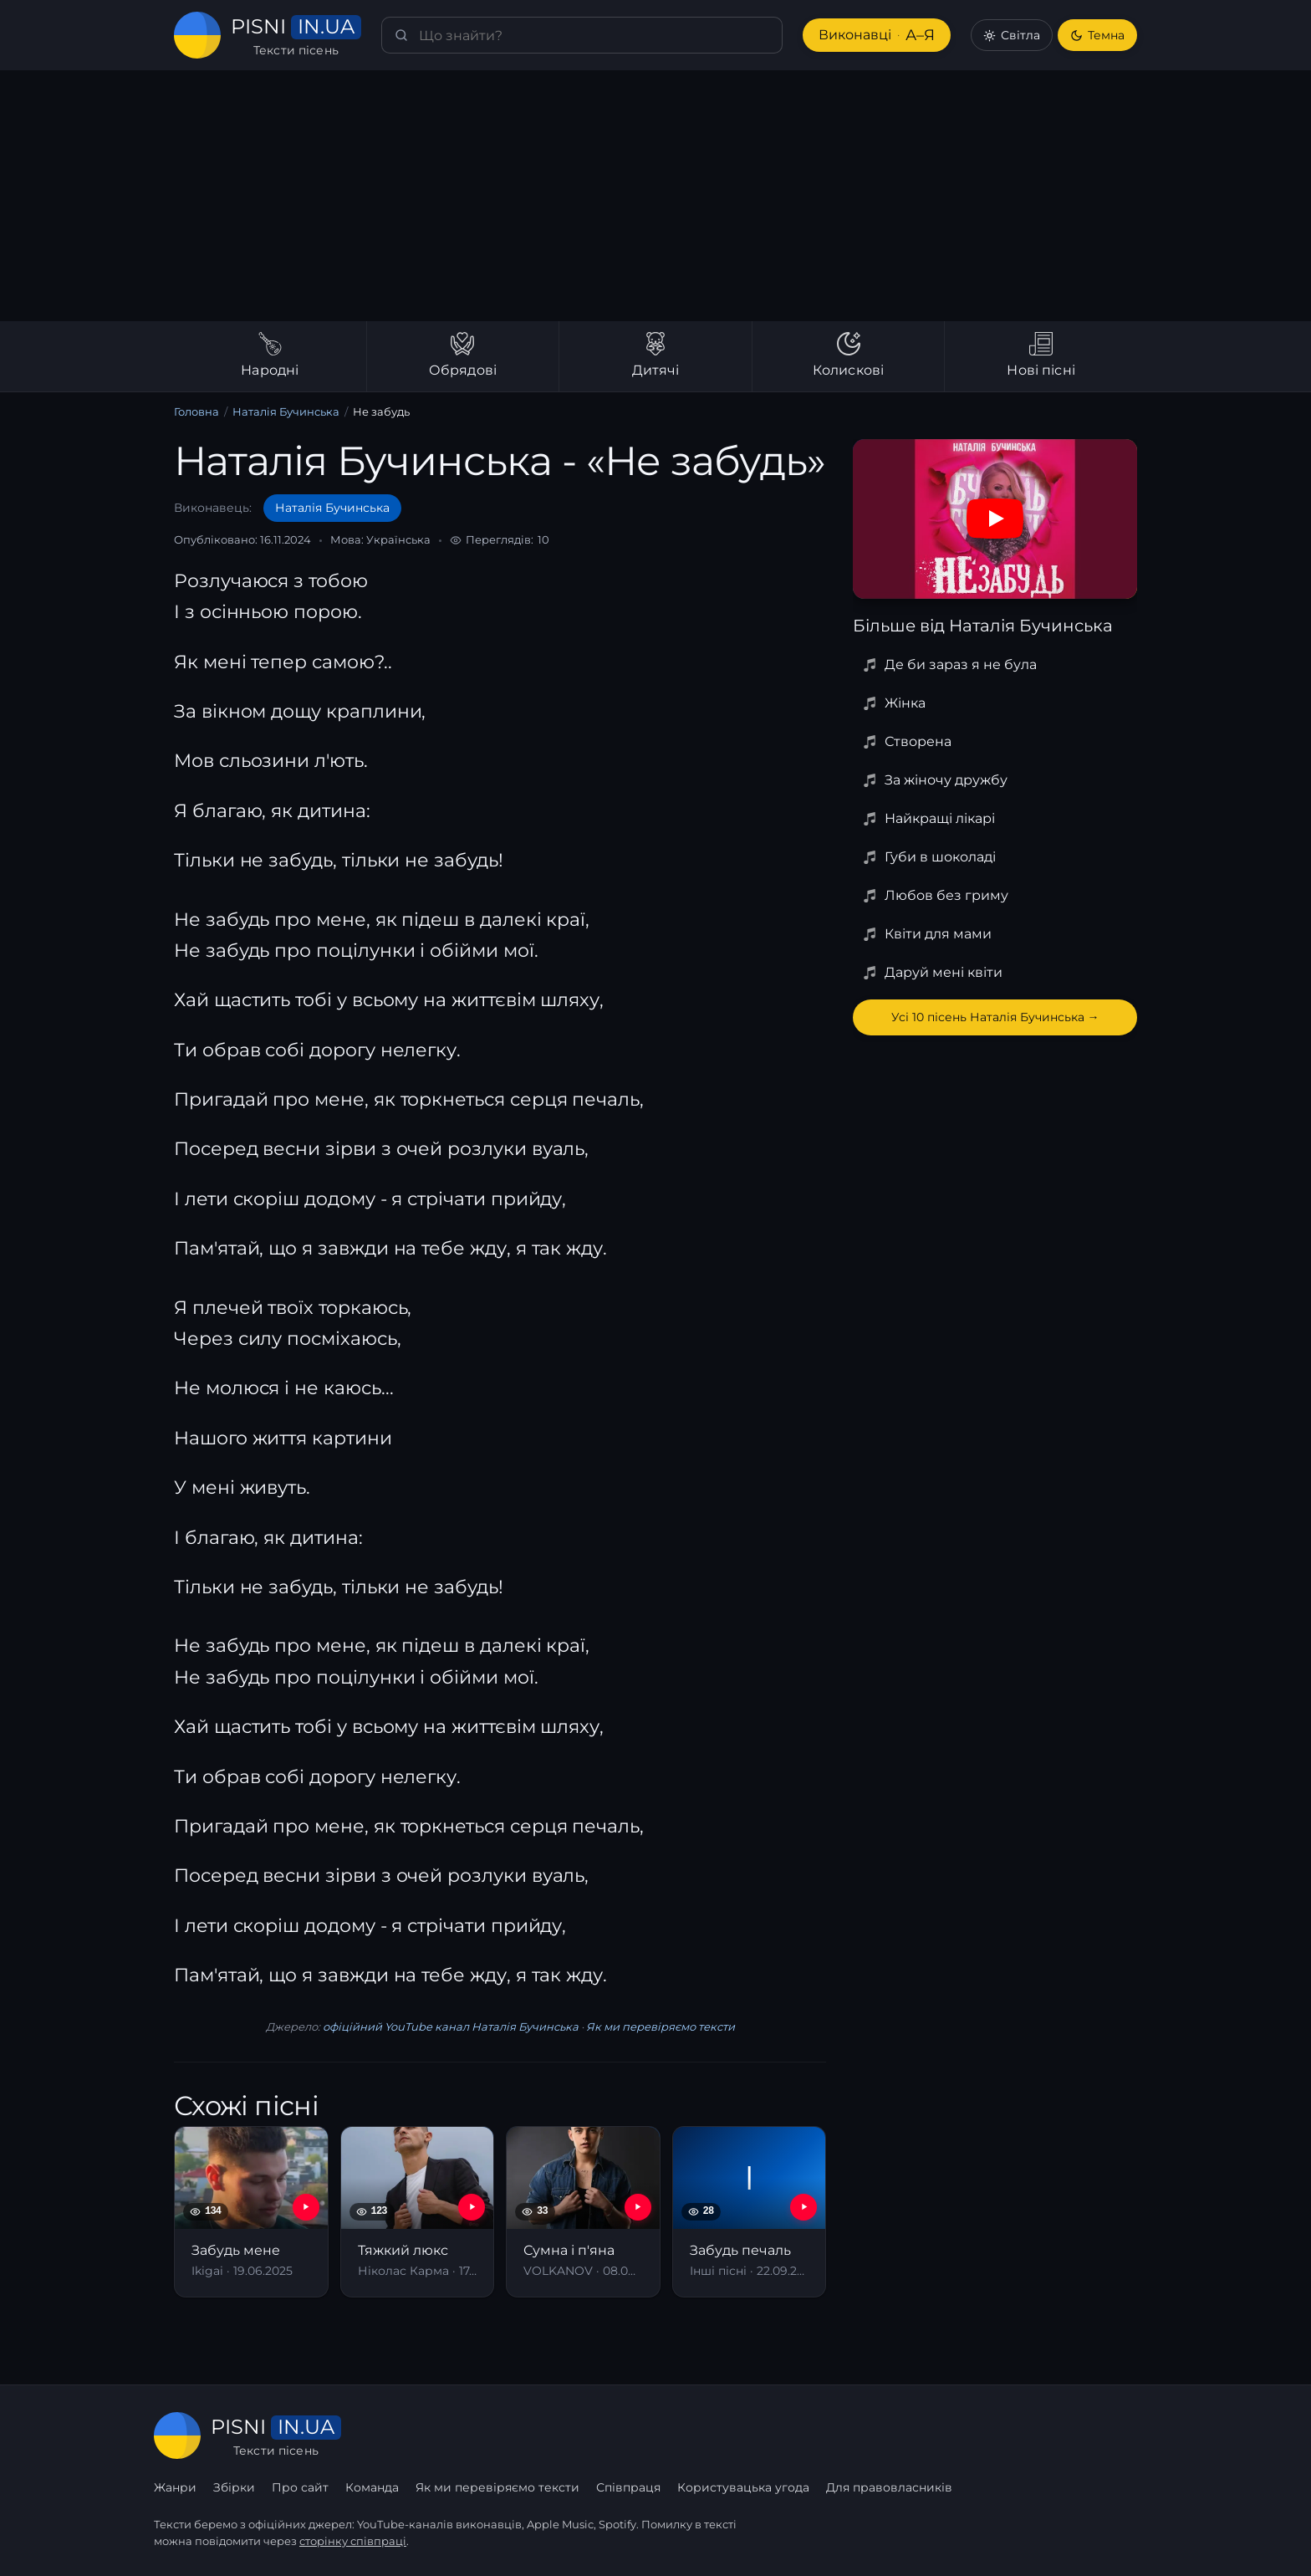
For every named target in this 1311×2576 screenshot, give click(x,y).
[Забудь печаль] (749, 2212)
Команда (372, 2487)
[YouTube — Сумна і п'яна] (638, 2207)
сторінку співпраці (352, 2541)
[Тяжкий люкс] (417, 2212)
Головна (196, 411)
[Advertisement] (655, 196)
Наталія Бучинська (285, 411)
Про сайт (300, 2487)
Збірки (234, 2487)
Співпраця (628, 2487)
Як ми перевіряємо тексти (660, 2026)
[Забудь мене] (251, 2212)
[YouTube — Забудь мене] (306, 2207)
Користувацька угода (743, 2487)
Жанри (175, 2487)
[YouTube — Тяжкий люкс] (471, 2207)
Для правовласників (889, 2487)
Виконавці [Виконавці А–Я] (877, 35)
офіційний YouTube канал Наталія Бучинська (451, 2026)
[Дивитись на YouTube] (995, 518)
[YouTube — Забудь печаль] (803, 2207)
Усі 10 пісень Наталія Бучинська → (995, 1017)
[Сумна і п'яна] (583, 2212)
